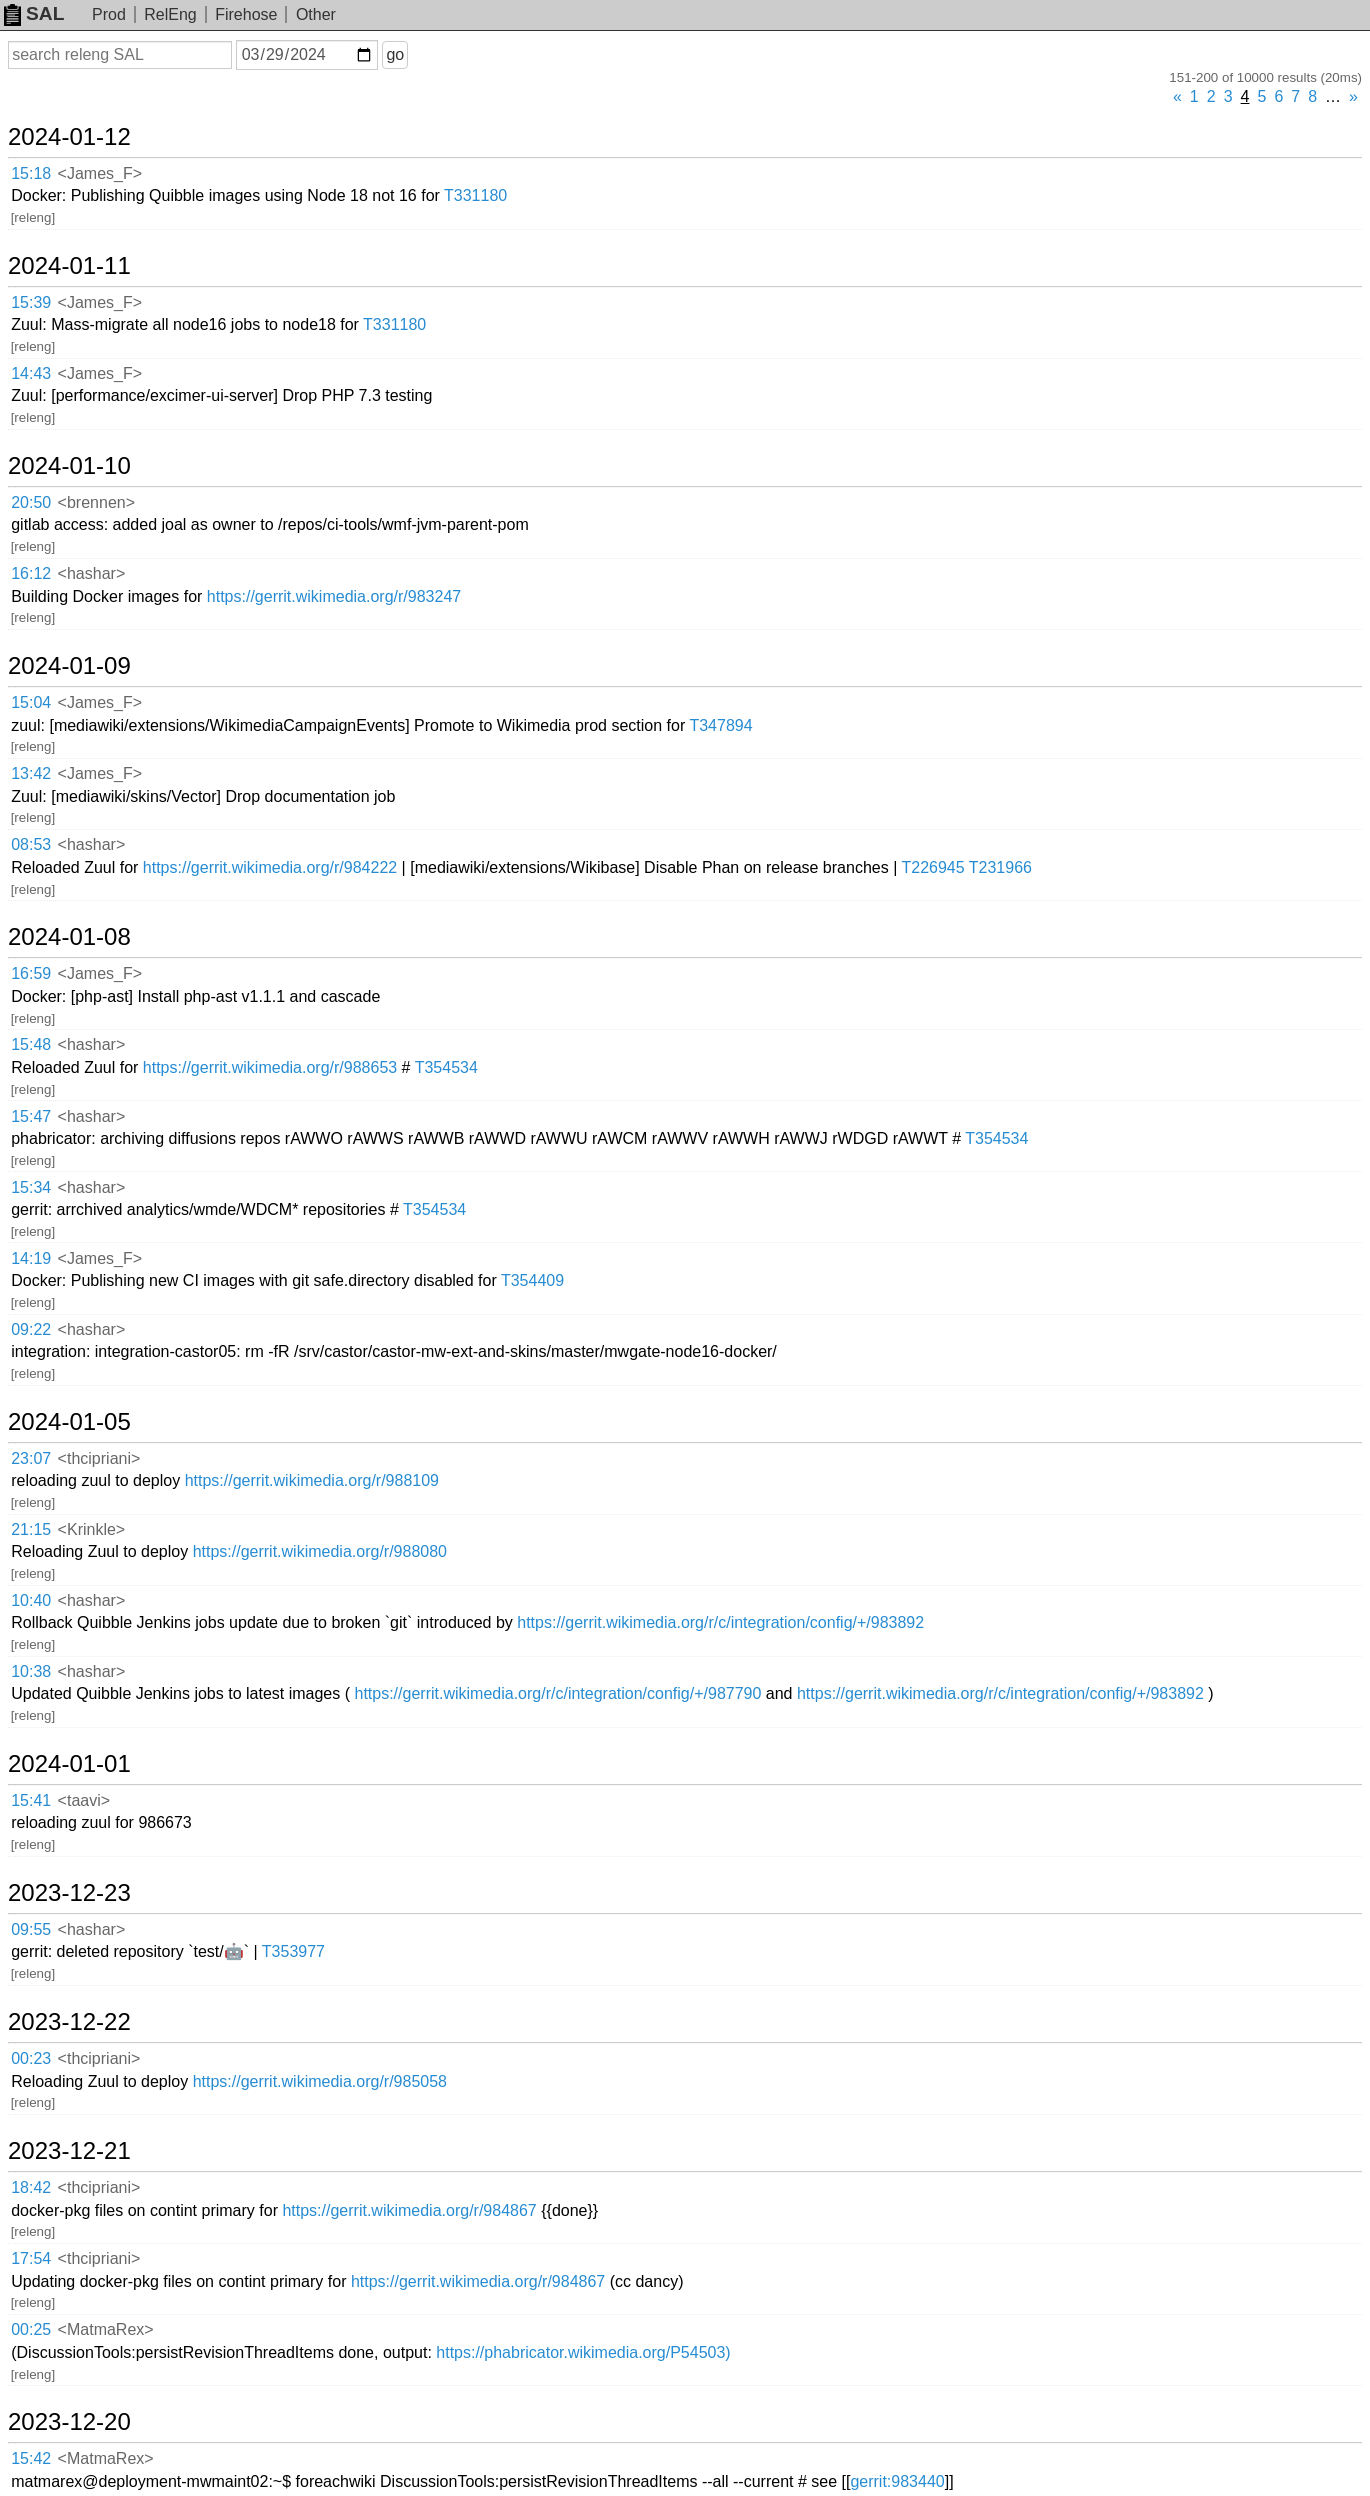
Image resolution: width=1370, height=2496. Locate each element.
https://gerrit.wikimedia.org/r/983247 (334, 596)
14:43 (31, 373)
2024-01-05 (69, 1422)
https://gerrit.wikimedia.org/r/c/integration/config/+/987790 (557, 1693)
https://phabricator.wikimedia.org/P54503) (583, 2352)
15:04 (31, 702)
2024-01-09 (69, 666)
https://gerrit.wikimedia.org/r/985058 (320, 2081)
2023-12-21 (69, 2151)
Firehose (246, 14)
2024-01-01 (69, 1764)
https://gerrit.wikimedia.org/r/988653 (270, 1067)
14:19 (31, 1258)
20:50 (31, 502)
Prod (109, 14)
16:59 (31, 973)
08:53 (31, 844)
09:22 (31, 1329)
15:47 (31, 1116)
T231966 (1000, 867)
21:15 (31, 1529)
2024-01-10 (69, 466)
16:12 (31, 573)
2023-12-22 (69, 2022)
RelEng (170, 14)
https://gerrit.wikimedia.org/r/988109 (312, 1480)
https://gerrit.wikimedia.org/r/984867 (409, 2210)
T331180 (475, 195)
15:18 (31, 173)
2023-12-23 (69, 1893)
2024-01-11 (69, 266)
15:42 (31, 2458)
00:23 (31, 2058)
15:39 (31, 302)
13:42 (31, 773)
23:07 (31, 1458)
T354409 (532, 1280)
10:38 (31, 1671)
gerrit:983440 (897, 2481)
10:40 (31, 1600)
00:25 (31, 2329)
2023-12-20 (69, 2422)
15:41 (31, 1800)
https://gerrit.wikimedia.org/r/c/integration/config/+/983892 (720, 1622)
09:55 (31, 1929)
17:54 (31, 2258)
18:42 (31, 2187)
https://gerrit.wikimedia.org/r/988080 (320, 1551)
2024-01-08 (69, 937)
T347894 (720, 725)
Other (316, 14)
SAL (34, 13)
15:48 (31, 1044)
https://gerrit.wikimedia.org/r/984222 (270, 867)
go (395, 54)
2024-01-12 (69, 137)
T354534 (446, 1067)
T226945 (932, 867)
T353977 (293, 1951)
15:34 (31, 1187)
